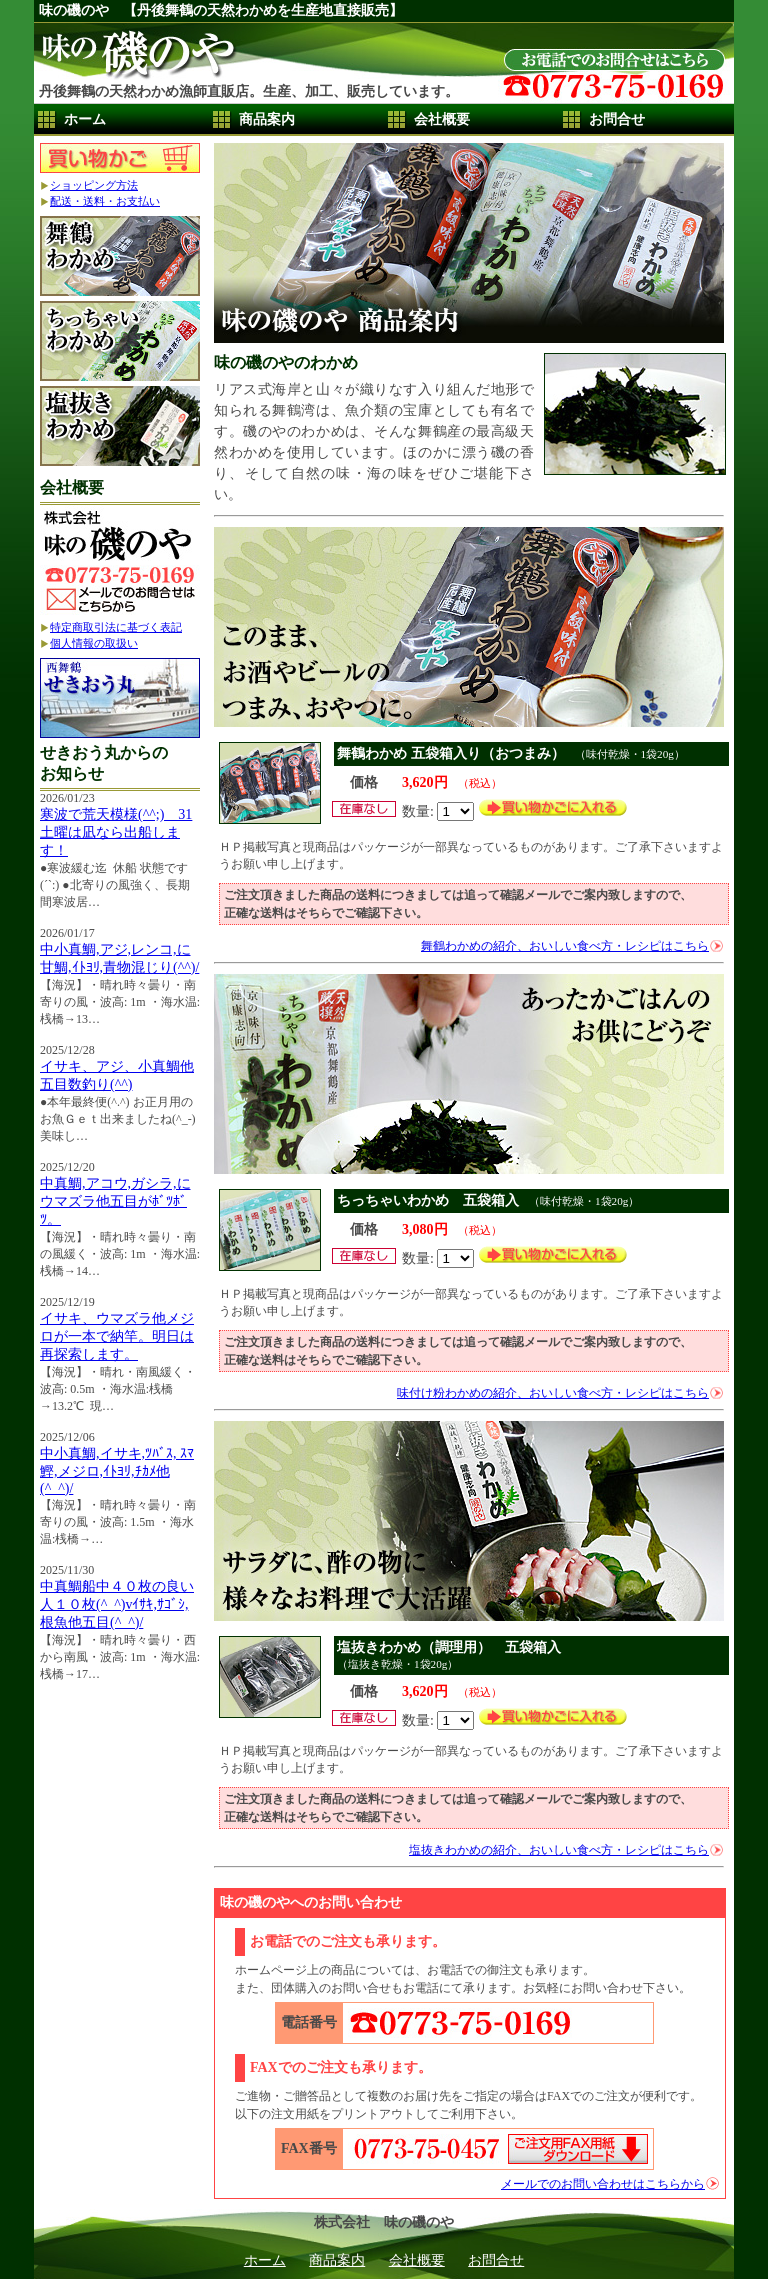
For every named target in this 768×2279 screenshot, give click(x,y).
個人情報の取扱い (94, 643)
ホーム (85, 119)
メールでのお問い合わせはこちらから (603, 2184)
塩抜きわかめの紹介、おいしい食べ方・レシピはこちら (559, 1850)
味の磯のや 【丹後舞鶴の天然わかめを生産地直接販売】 (221, 10)
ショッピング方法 (94, 185)
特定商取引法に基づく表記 (116, 627)
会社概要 (442, 119)
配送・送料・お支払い (105, 201)
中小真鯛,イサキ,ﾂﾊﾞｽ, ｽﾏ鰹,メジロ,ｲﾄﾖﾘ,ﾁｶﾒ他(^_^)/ (117, 1471)
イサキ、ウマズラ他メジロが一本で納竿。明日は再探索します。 (117, 1336)
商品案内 (267, 119)
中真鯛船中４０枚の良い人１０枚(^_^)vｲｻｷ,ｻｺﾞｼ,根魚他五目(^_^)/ (117, 1604)
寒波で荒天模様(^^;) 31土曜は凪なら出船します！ (116, 832)
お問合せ (617, 119)
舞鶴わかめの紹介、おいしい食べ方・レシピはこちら (565, 946)
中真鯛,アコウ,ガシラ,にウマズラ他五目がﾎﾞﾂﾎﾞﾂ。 (115, 1201)
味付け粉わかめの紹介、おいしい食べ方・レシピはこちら (553, 1393)
